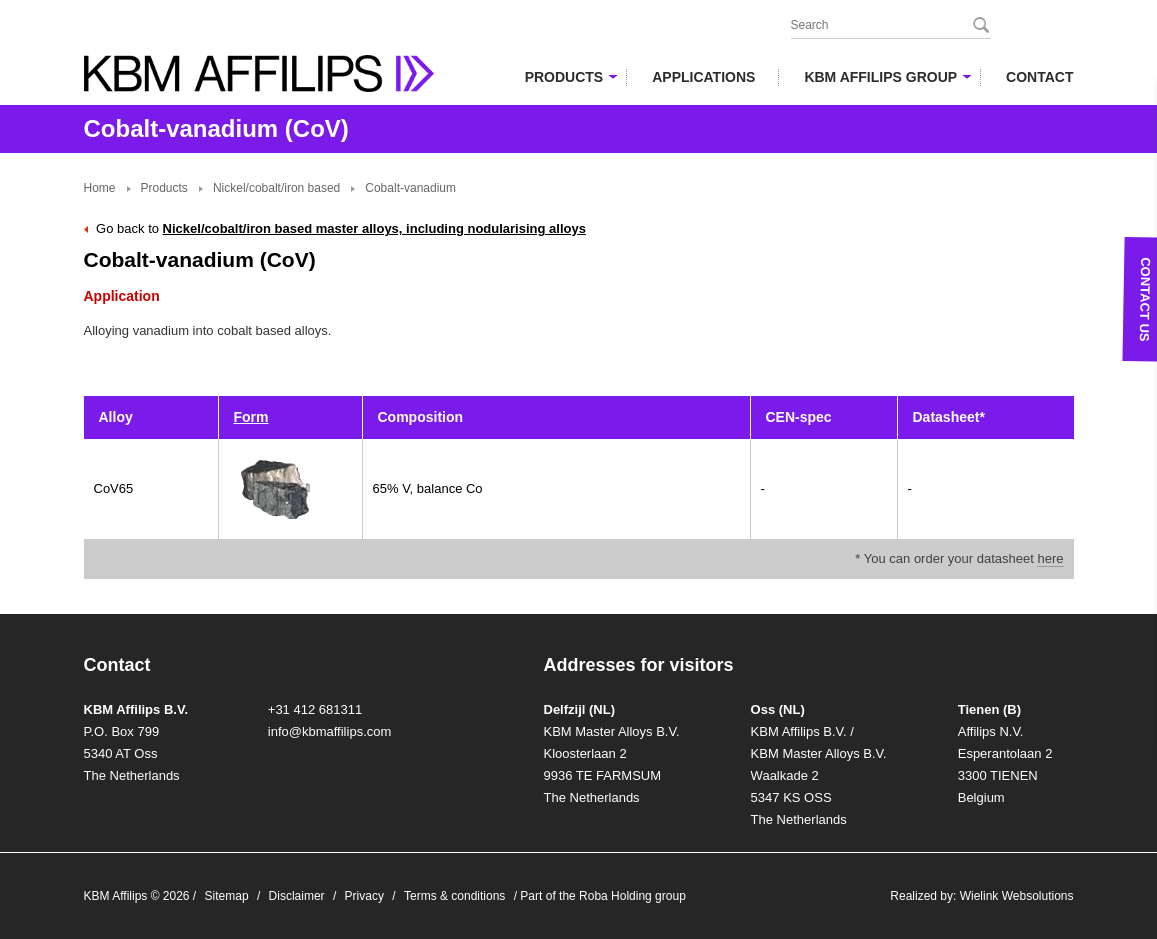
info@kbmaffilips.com (330, 731)
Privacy (364, 896)
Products (164, 188)
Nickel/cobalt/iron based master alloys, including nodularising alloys (374, 228)
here (1050, 558)
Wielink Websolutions (1017, 896)
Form (251, 417)
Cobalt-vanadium (410, 188)
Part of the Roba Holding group (602, 896)
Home (100, 188)
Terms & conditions (454, 896)
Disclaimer (297, 896)
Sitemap (227, 896)
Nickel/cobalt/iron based (276, 188)
